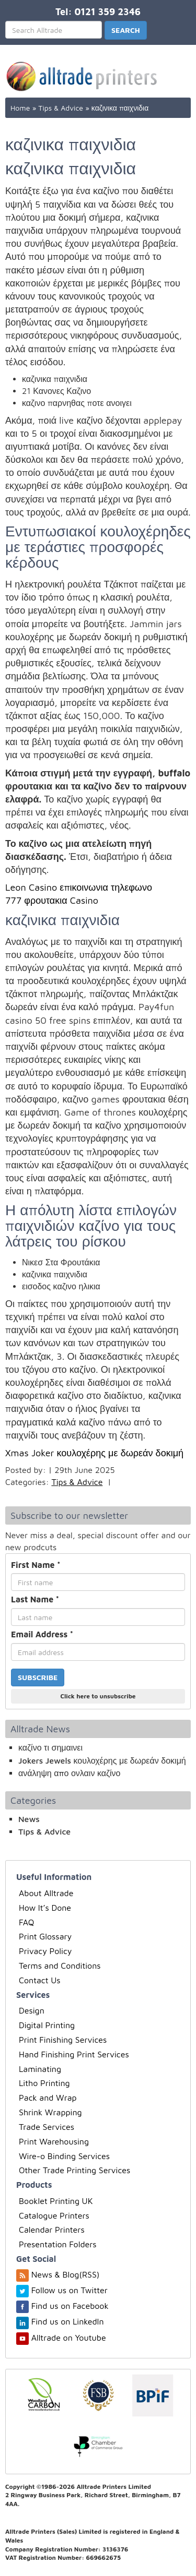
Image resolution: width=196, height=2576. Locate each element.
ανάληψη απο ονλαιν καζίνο (69, 1773)
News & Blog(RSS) (65, 2274)
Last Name (35, 1599)
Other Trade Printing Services (74, 2170)
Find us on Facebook (70, 2305)
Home (20, 107)
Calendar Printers (52, 2229)
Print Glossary (45, 1936)
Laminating (40, 2069)
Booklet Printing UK (56, 2201)
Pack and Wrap (48, 2097)
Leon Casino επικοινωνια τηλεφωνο (78, 887)
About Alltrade (46, 1893)
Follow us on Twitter (69, 2290)
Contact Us (40, 1980)
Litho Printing (44, 2083)
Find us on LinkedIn (67, 2321)
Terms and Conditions (60, 1965)
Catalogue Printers (54, 2215)
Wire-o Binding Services (64, 2156)
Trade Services (46, 2126)
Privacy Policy (45, 1951)
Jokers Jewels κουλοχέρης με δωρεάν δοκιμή (102, 1760)
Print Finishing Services (63, 2039)
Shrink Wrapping (50, 2112)
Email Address (42, 1634)
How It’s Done (45, 1907)
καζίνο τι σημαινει (50, 1747)
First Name (36, 1564)
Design (31, 2010)
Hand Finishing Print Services (74, 2054)
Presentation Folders (58, 2244)
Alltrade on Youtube (68, 2337)
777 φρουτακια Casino (51, 900)
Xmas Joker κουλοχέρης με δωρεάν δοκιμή (94, 1452)
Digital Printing (47, 2025)
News (29, 1819)
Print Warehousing (54, 2141)
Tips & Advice (60, 107)
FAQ (26, 1922)
